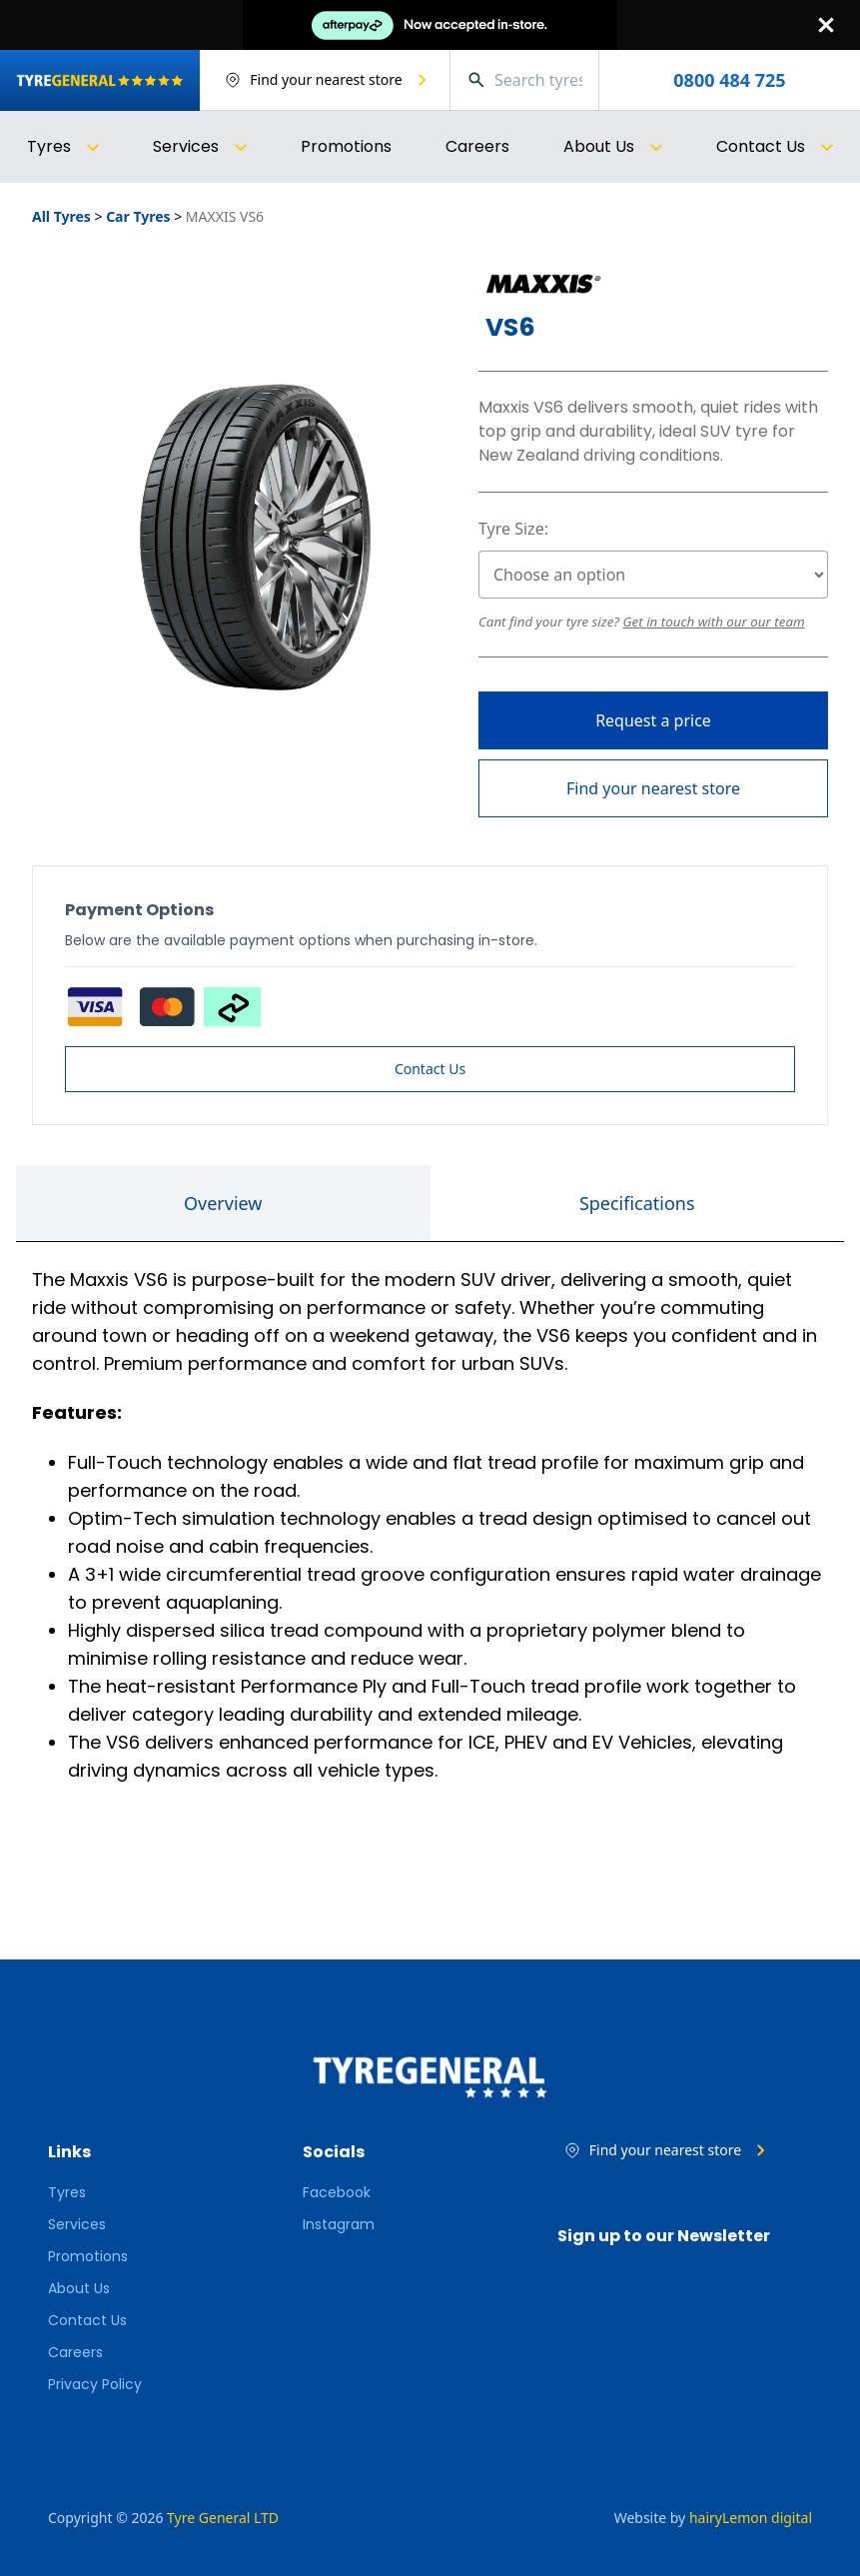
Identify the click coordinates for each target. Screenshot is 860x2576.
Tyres (67, 2192)
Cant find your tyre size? (550, 622)
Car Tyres (138, 216)
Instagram (339, 2224)
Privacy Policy (95, 2384)
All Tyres (61, 216)
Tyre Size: (513, 529)
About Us (79, 2288)
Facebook (337, 2192)
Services (77, 2224)
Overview (223, 1203)
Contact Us (430, 1068)
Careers (477, 146)
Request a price (653, 720)
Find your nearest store (653, 788)
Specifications (637, 1203)
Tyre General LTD (223, 2517)
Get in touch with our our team (714, 622)
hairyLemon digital (750, 2517)
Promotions (346, 146)
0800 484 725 (729, 80)
